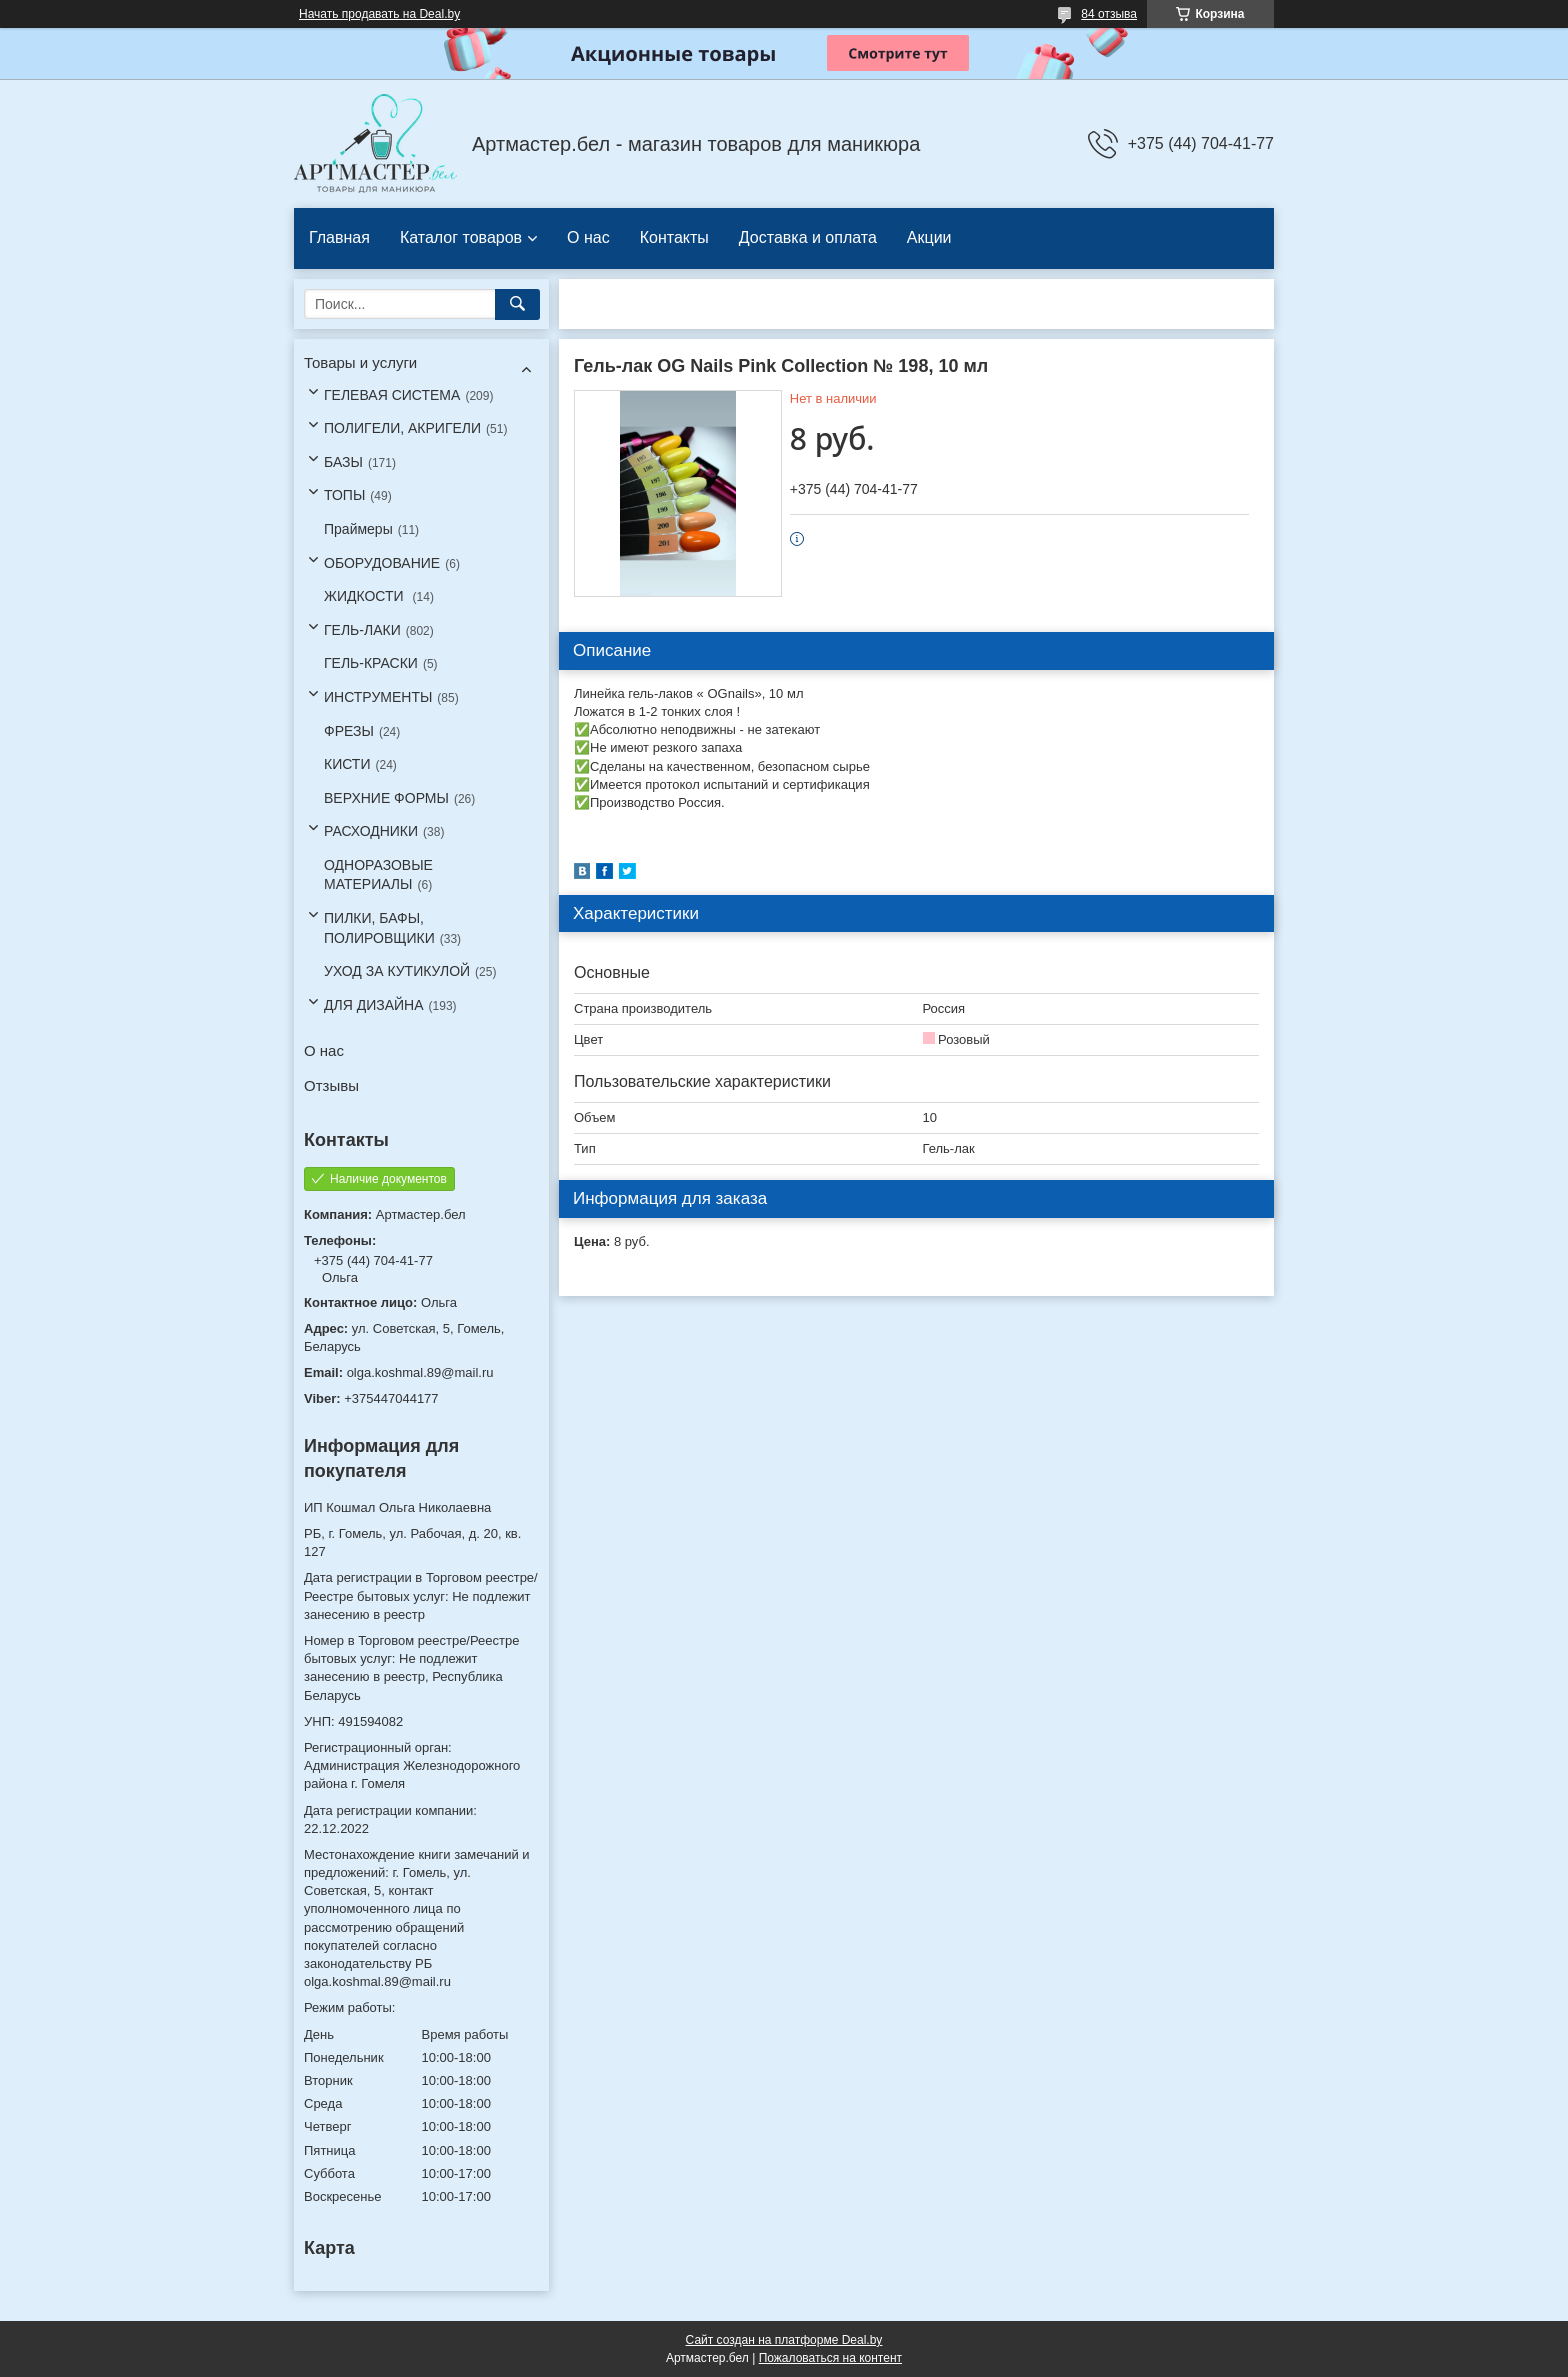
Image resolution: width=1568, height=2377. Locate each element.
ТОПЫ (344, 495)
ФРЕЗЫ (349, 731)
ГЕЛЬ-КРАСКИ (371, 663)
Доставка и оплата (808, 237)
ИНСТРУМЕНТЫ (378, 697)
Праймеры (358, 529)
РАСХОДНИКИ (371, 831)
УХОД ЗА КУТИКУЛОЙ (397, 971)
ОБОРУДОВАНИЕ (382, 563)
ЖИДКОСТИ (366, 596)
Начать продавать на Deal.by (379, 14)
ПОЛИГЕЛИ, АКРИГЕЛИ (402, 428)
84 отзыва (1109, 14)
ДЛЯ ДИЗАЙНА (374, 1005)
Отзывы (331, 1085)
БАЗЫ (343, 462)
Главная (339, 237)
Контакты (674, 237)
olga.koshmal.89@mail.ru (420, 1372)
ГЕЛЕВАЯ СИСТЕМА (392, 395)
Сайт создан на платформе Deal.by (784, 2340)
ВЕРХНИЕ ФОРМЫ (386, 798)
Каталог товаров (461, 237)
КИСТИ (347, 764)
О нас (588, 237)
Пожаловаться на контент (830, 2358)
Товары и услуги (360, 362)
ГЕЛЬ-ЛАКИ (362, 630)
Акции (929, 237)
